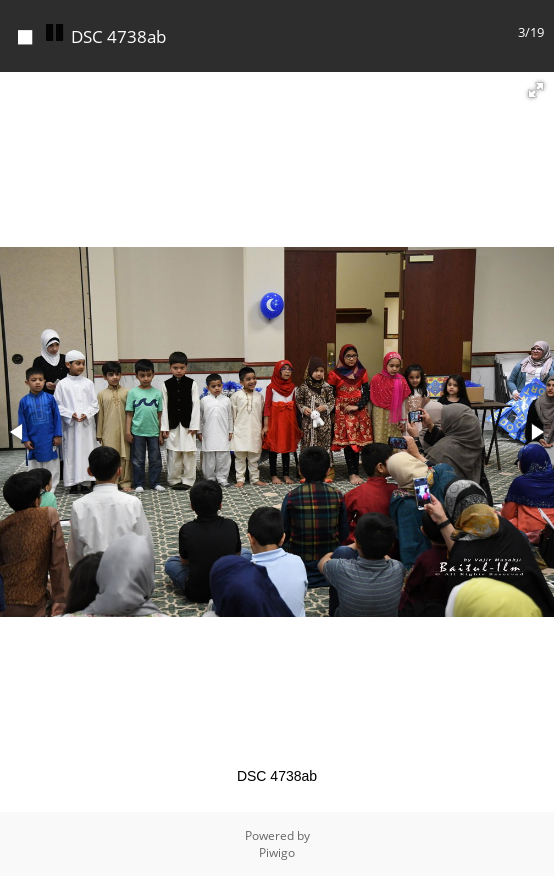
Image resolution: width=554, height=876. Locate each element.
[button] (536, 90)
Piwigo (277, 852)
